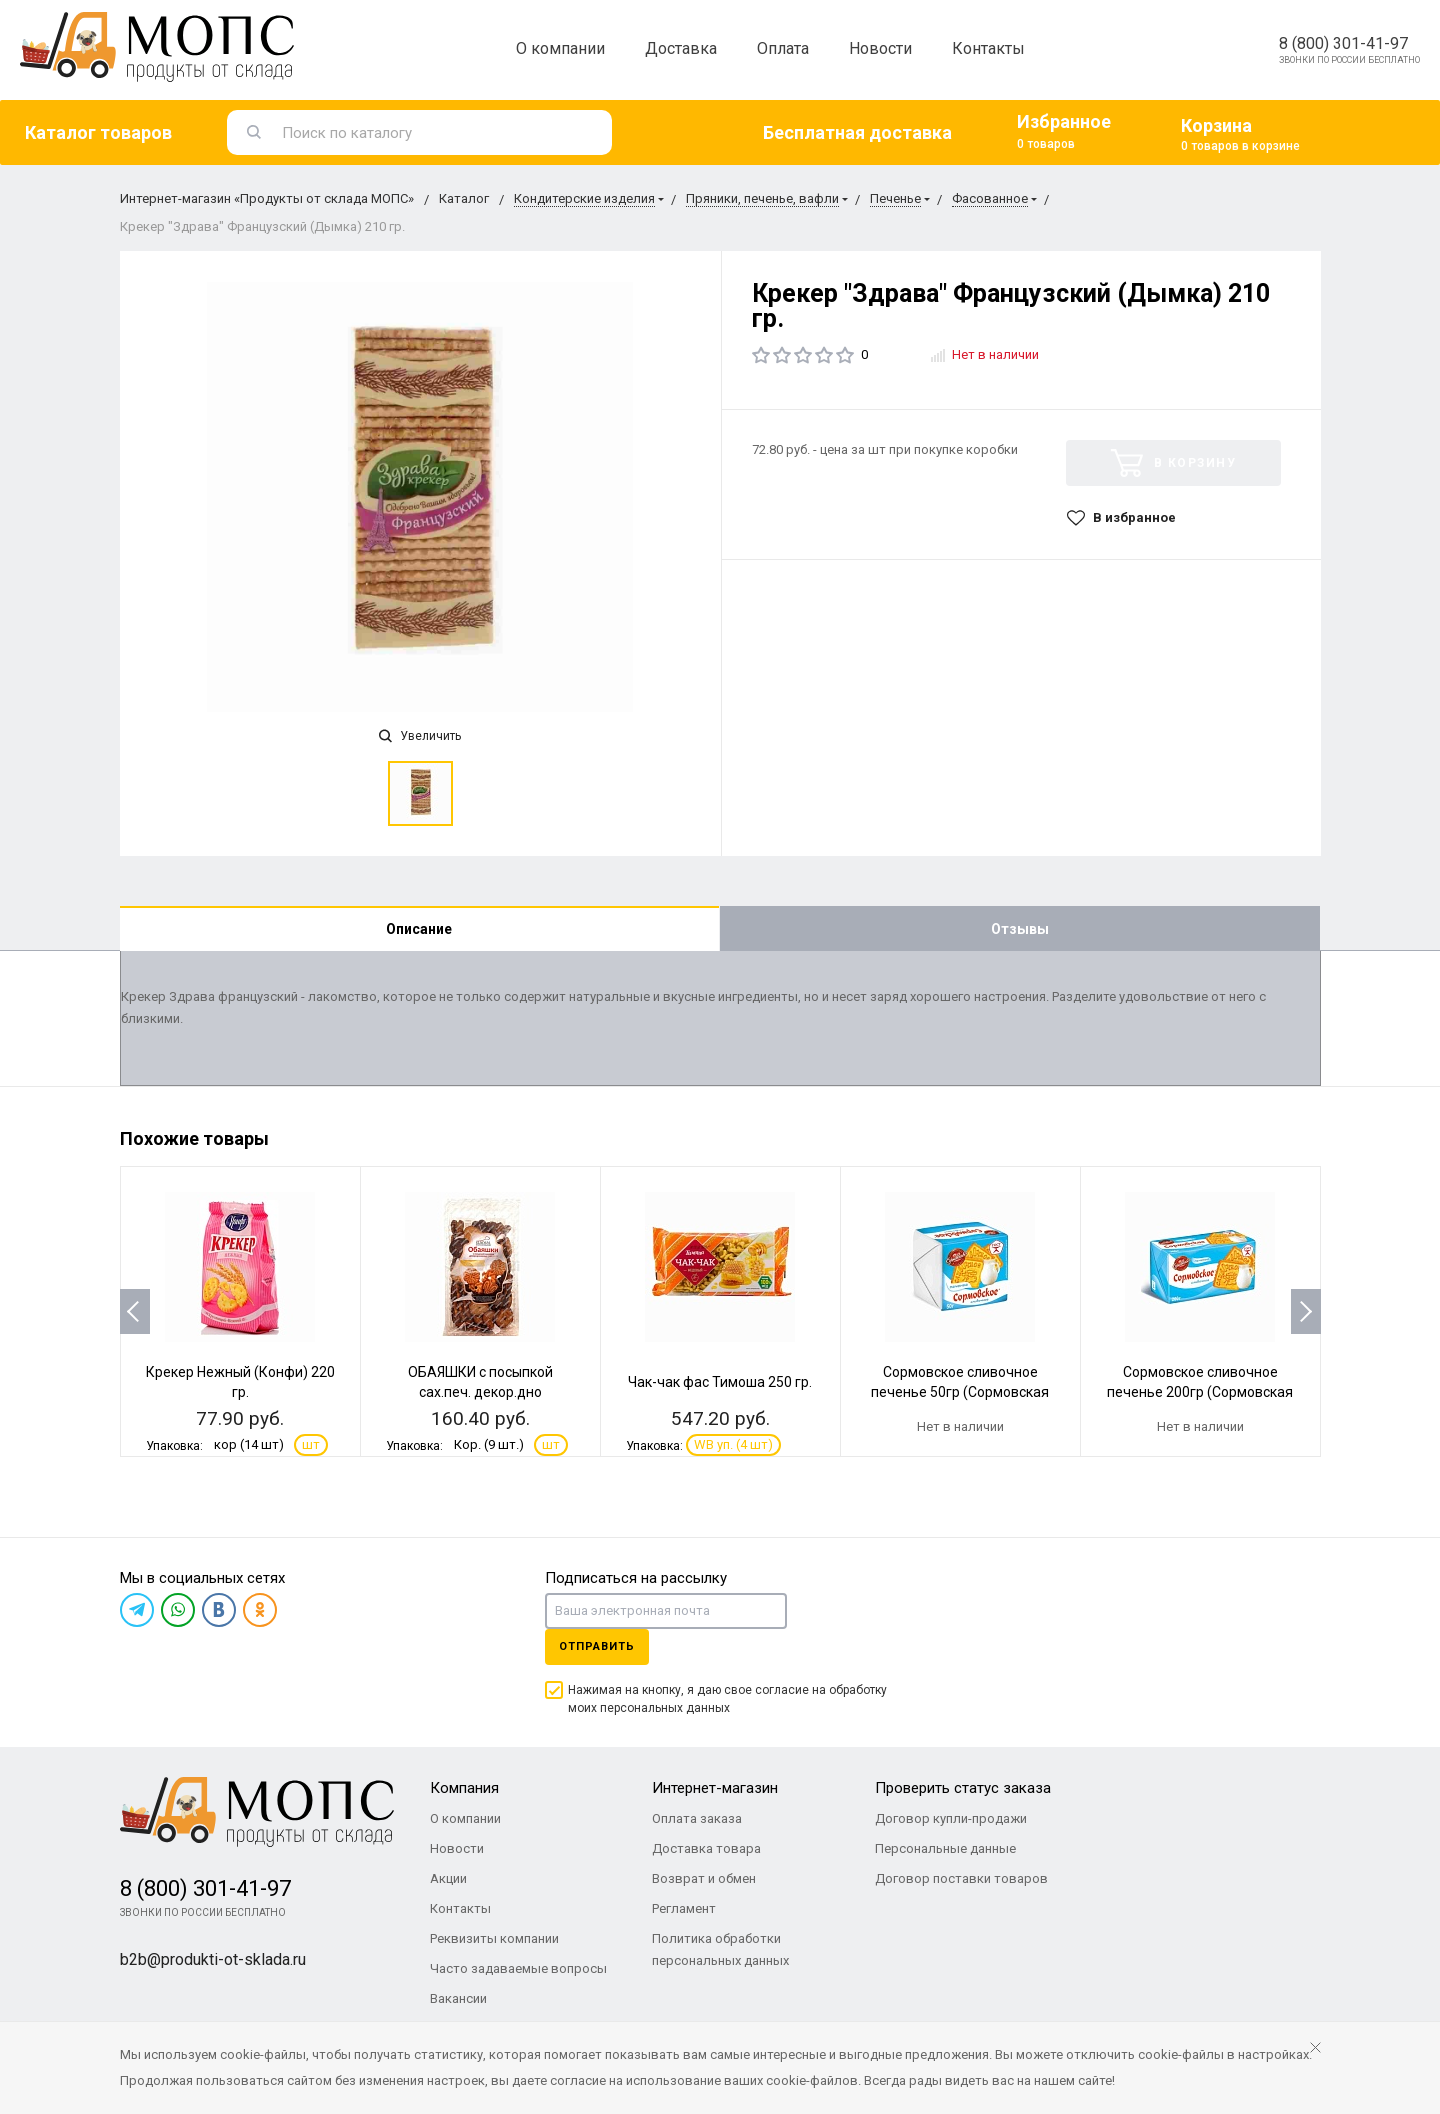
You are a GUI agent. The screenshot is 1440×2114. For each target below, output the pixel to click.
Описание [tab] (419, 929)
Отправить (597, 1646)
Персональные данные (945, 1848)
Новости (880, 48)
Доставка (681, 48)
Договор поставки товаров (961, 1878)
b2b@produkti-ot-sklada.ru (213, 1959)
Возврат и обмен (704, 1878)
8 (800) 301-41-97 (1343, 43)
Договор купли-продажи (951, 1818)
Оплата (783, 48)
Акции (448, 1878)
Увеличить (420, 736)
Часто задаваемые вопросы (518, 1968)
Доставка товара (706, 1848)
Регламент (684, 1908)
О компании (560, 48)
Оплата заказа (697, 1818)
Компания (464, 1788)
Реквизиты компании (494, 1938)
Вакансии (458, 1998)
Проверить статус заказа (963, 1788)
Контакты (988, 48)
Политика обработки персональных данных (720, 1949)
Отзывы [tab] (1020, 929)
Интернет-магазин (715, 1788)
